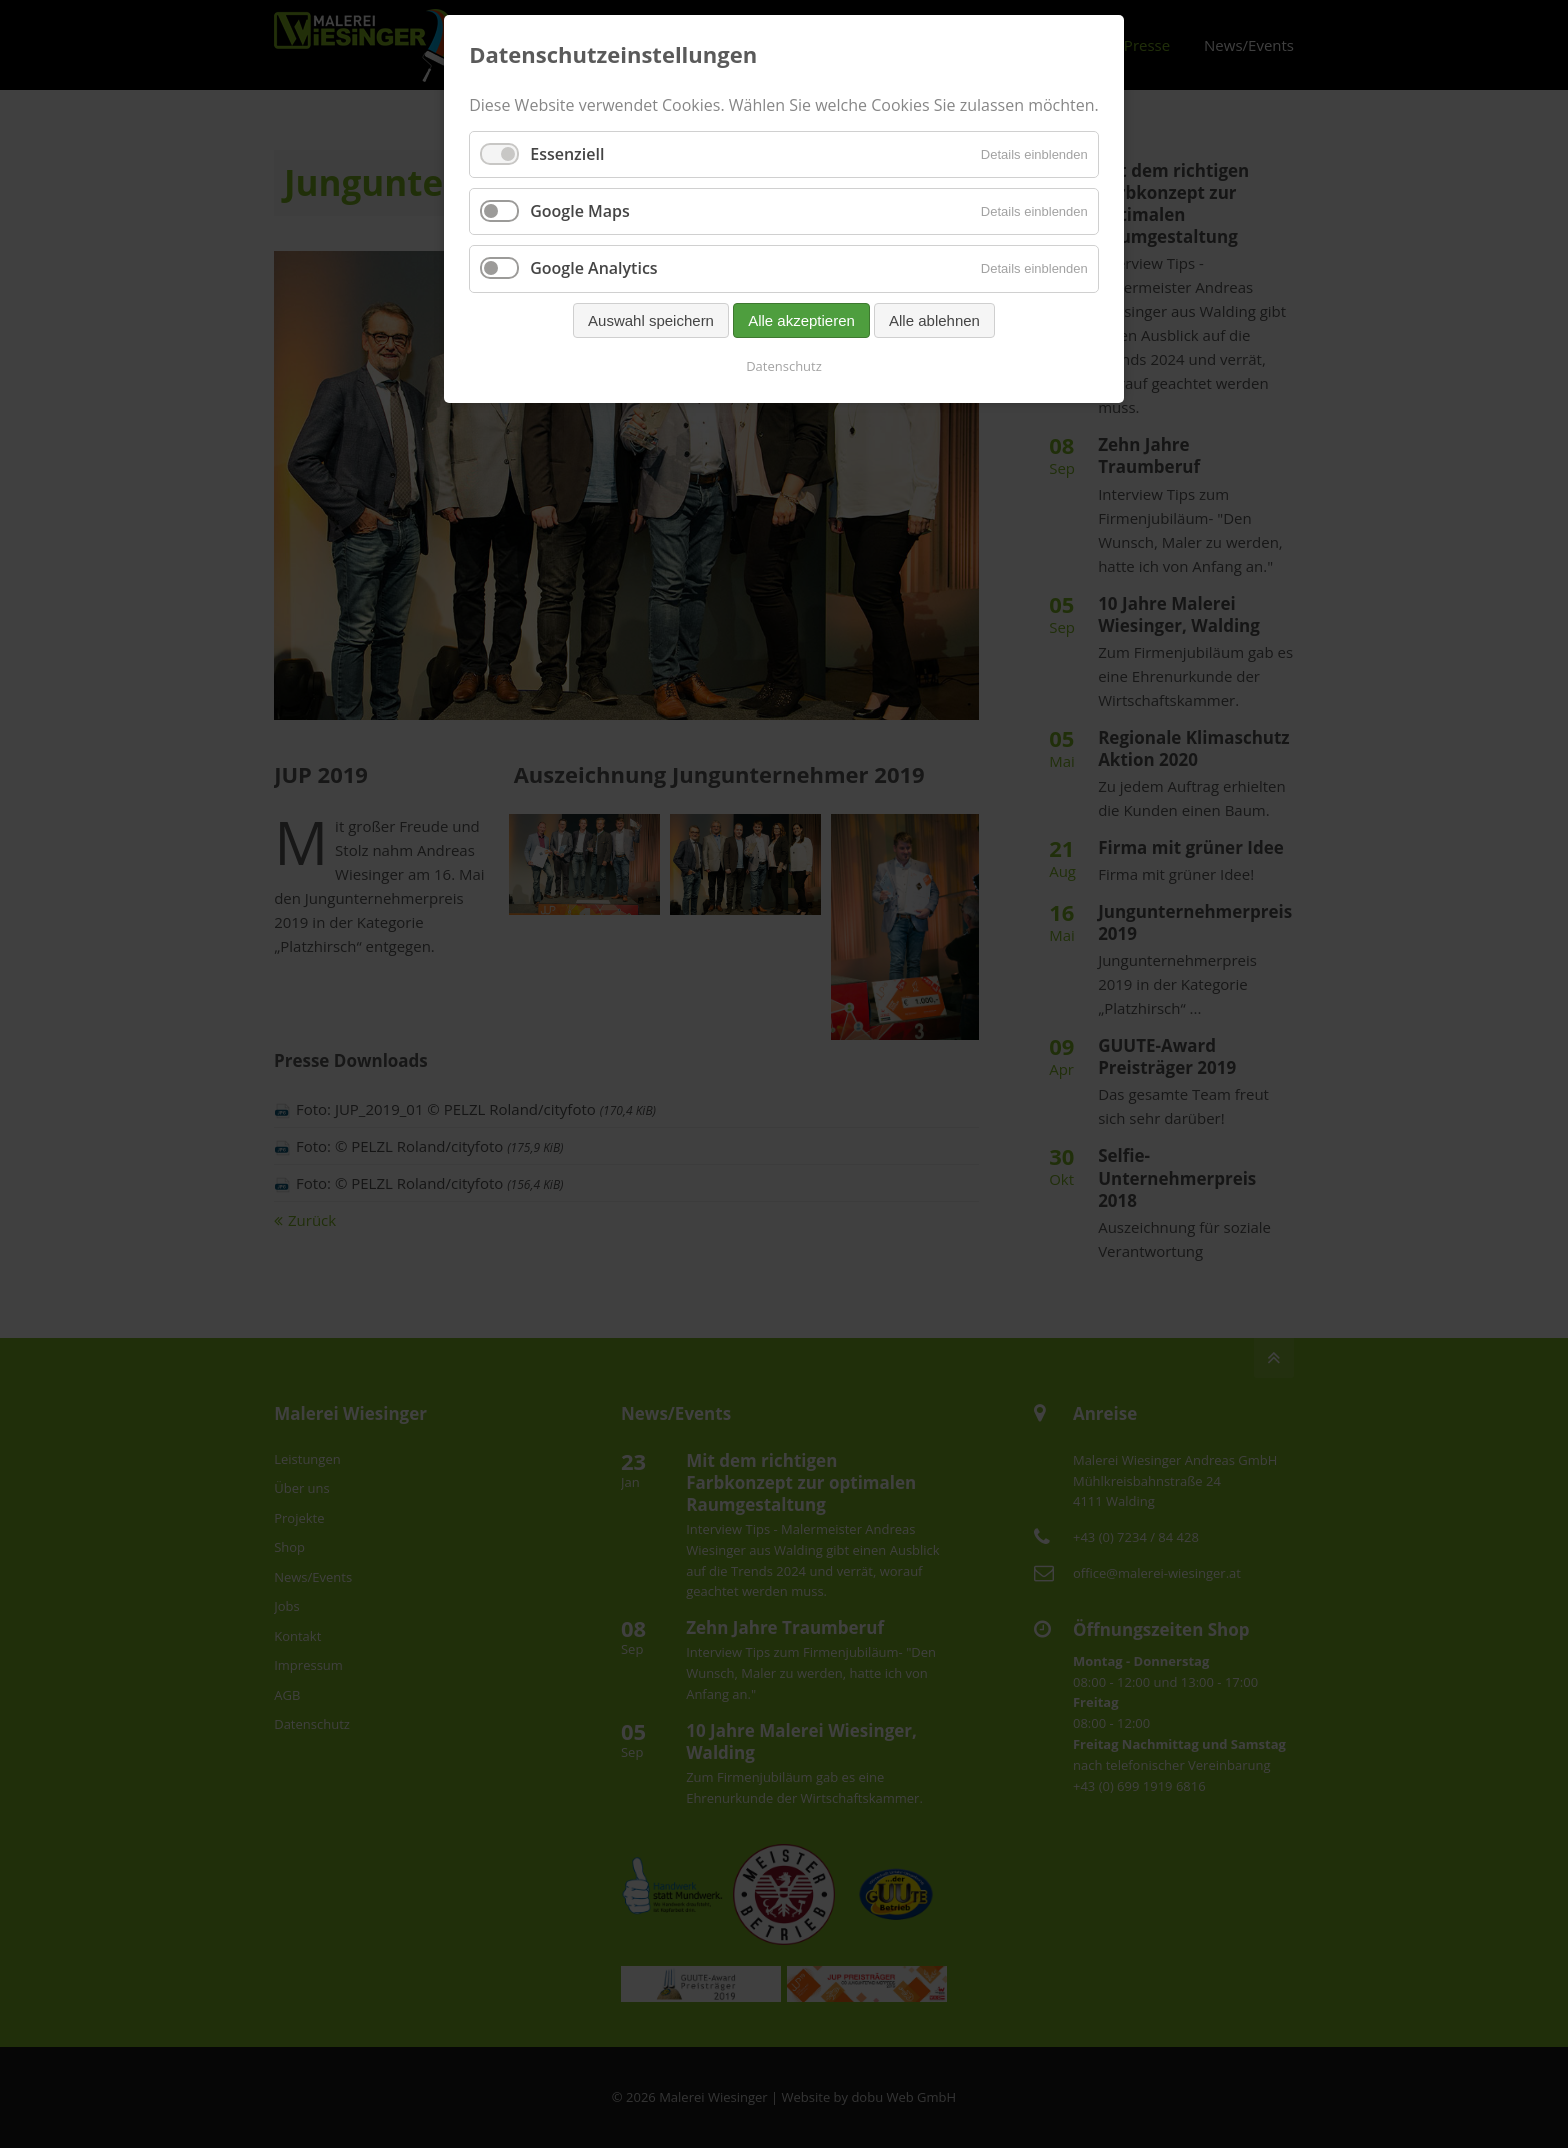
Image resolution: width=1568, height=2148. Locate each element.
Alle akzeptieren (801, 320)
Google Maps (580, 211)
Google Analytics (593, 268)
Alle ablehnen (934, 320)
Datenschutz (784, 366)
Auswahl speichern (651, 320)
